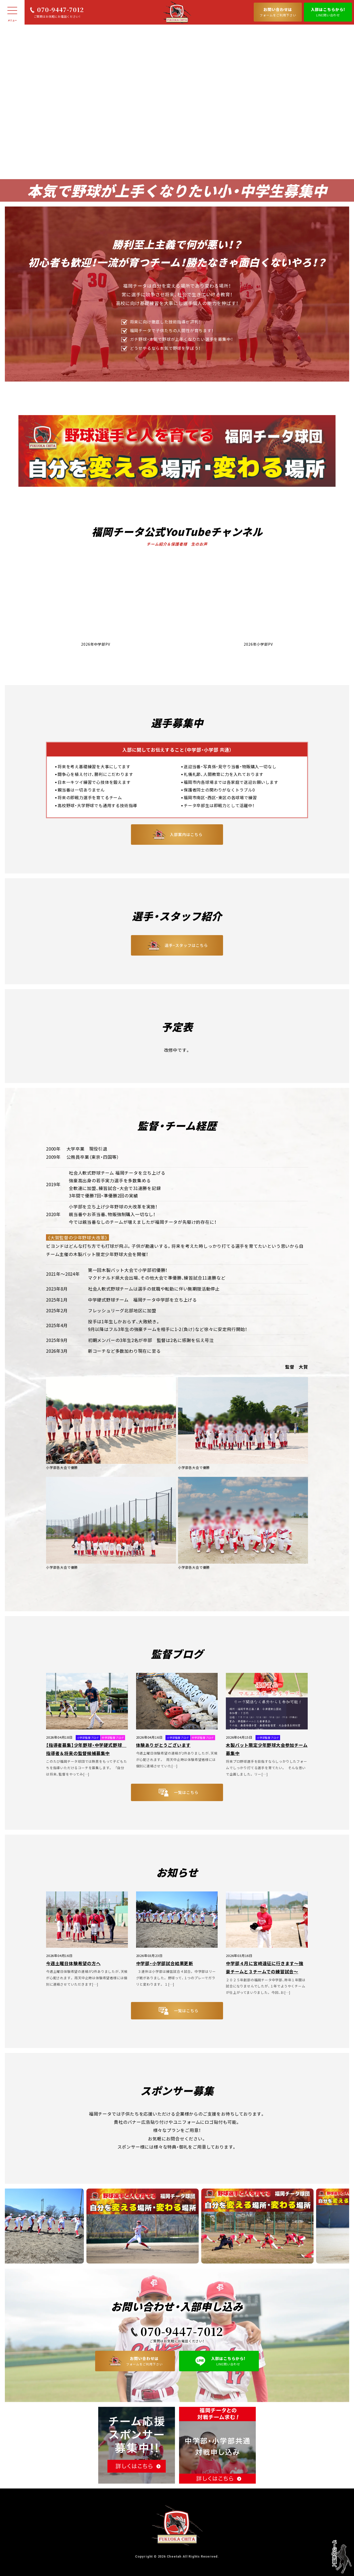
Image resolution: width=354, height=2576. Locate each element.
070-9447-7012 (60, 9)
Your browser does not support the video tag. (177, 113)
